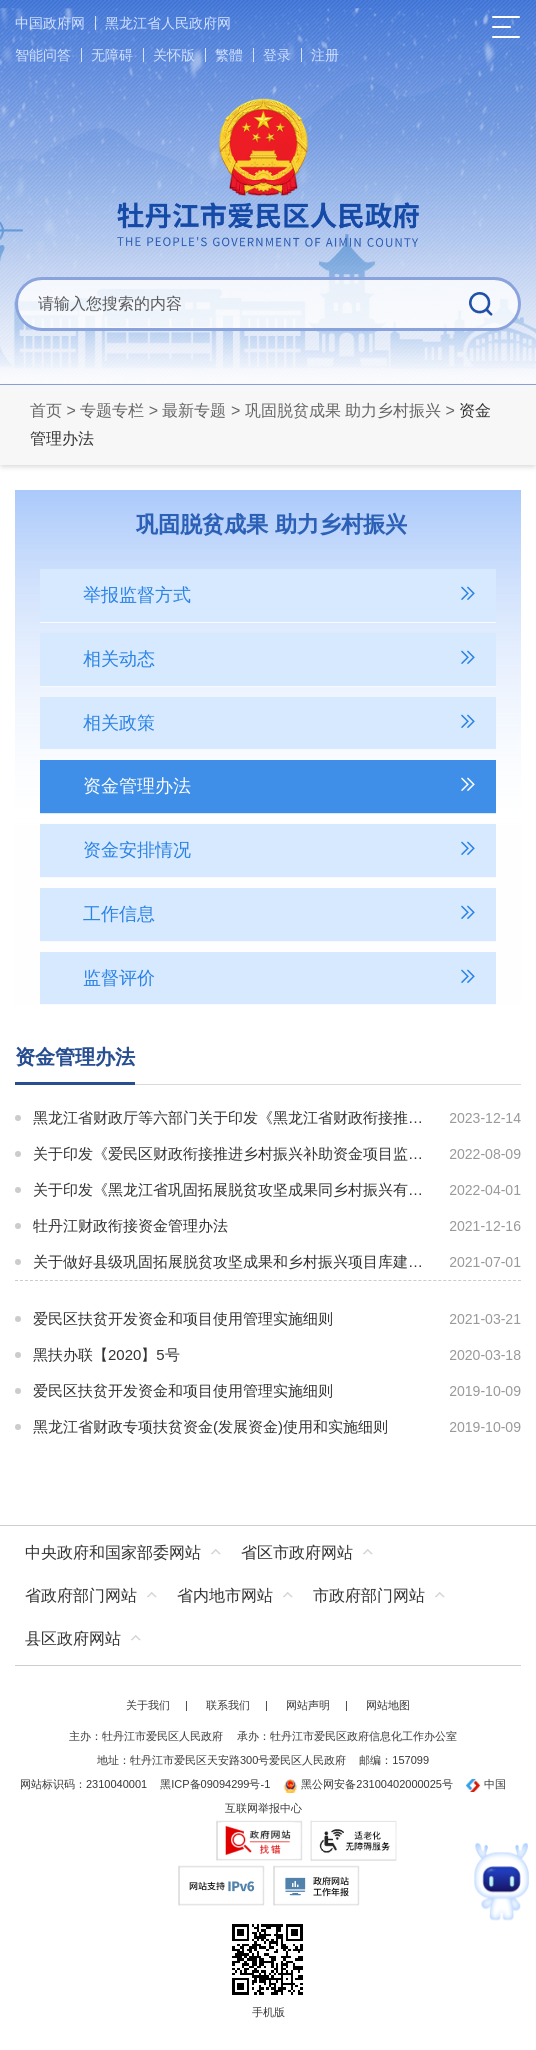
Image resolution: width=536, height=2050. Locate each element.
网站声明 (308, 1705)
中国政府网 (50, 23)
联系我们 (228, 1705)
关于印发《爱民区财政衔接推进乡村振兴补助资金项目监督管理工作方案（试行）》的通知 (230, 1153)
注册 (325, 55)
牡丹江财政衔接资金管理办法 (130, 1225)
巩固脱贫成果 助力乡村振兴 (343, 410)
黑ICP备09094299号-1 (215, 1784)
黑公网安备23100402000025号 (368, 1784)
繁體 (229, 55)
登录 (277, 55)
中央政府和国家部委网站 (113, 1552)
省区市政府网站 (297, 1552)
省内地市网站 (225, 1595)
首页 (46, 410)
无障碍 (112, 55)
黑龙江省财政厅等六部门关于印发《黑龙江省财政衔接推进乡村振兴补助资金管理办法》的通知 (230, 1117)
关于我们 (148, 1705)
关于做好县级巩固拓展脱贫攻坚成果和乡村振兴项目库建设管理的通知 (230, 1261)
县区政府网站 (73, 1638)
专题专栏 (112, 410)
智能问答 (43, 55)
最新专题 (194, 410)
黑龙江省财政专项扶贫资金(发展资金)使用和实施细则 (210, 1426)
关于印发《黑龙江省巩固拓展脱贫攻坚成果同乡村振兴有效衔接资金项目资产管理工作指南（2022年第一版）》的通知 (230, 1189)
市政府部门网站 (369, 1595)
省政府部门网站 (81, 1595)
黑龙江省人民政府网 (168, 23)
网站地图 (388, 1705)
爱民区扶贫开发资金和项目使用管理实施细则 (183, 1318)
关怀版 (174, 55)
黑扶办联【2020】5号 (106, 1354)
